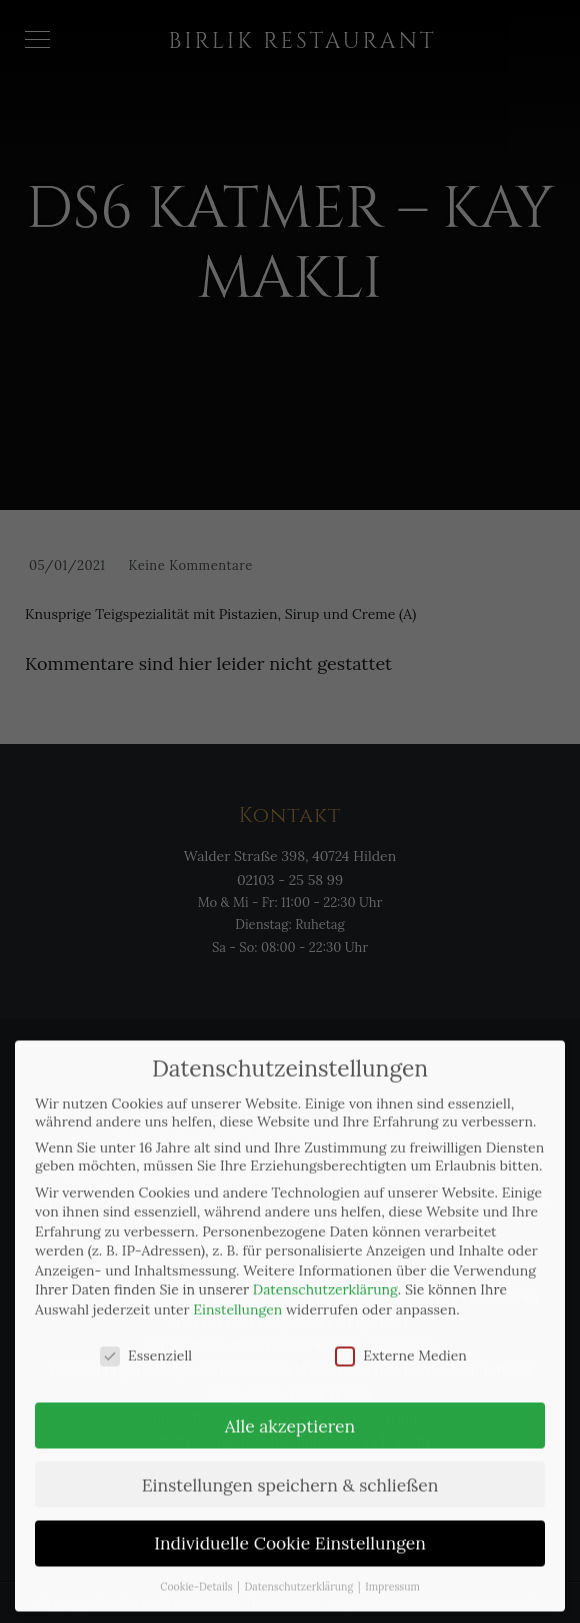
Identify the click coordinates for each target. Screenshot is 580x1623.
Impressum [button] (392, 1560)
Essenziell (146, 1329)
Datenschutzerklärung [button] (300, 1560)
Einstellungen (237, 1283)
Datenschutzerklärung (325, 1263)
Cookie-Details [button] (197, 1560)
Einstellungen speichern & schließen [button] (290, 1457)
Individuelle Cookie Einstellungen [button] (290, 1516)
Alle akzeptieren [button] (290, 1398)
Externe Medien (401, 1329)
